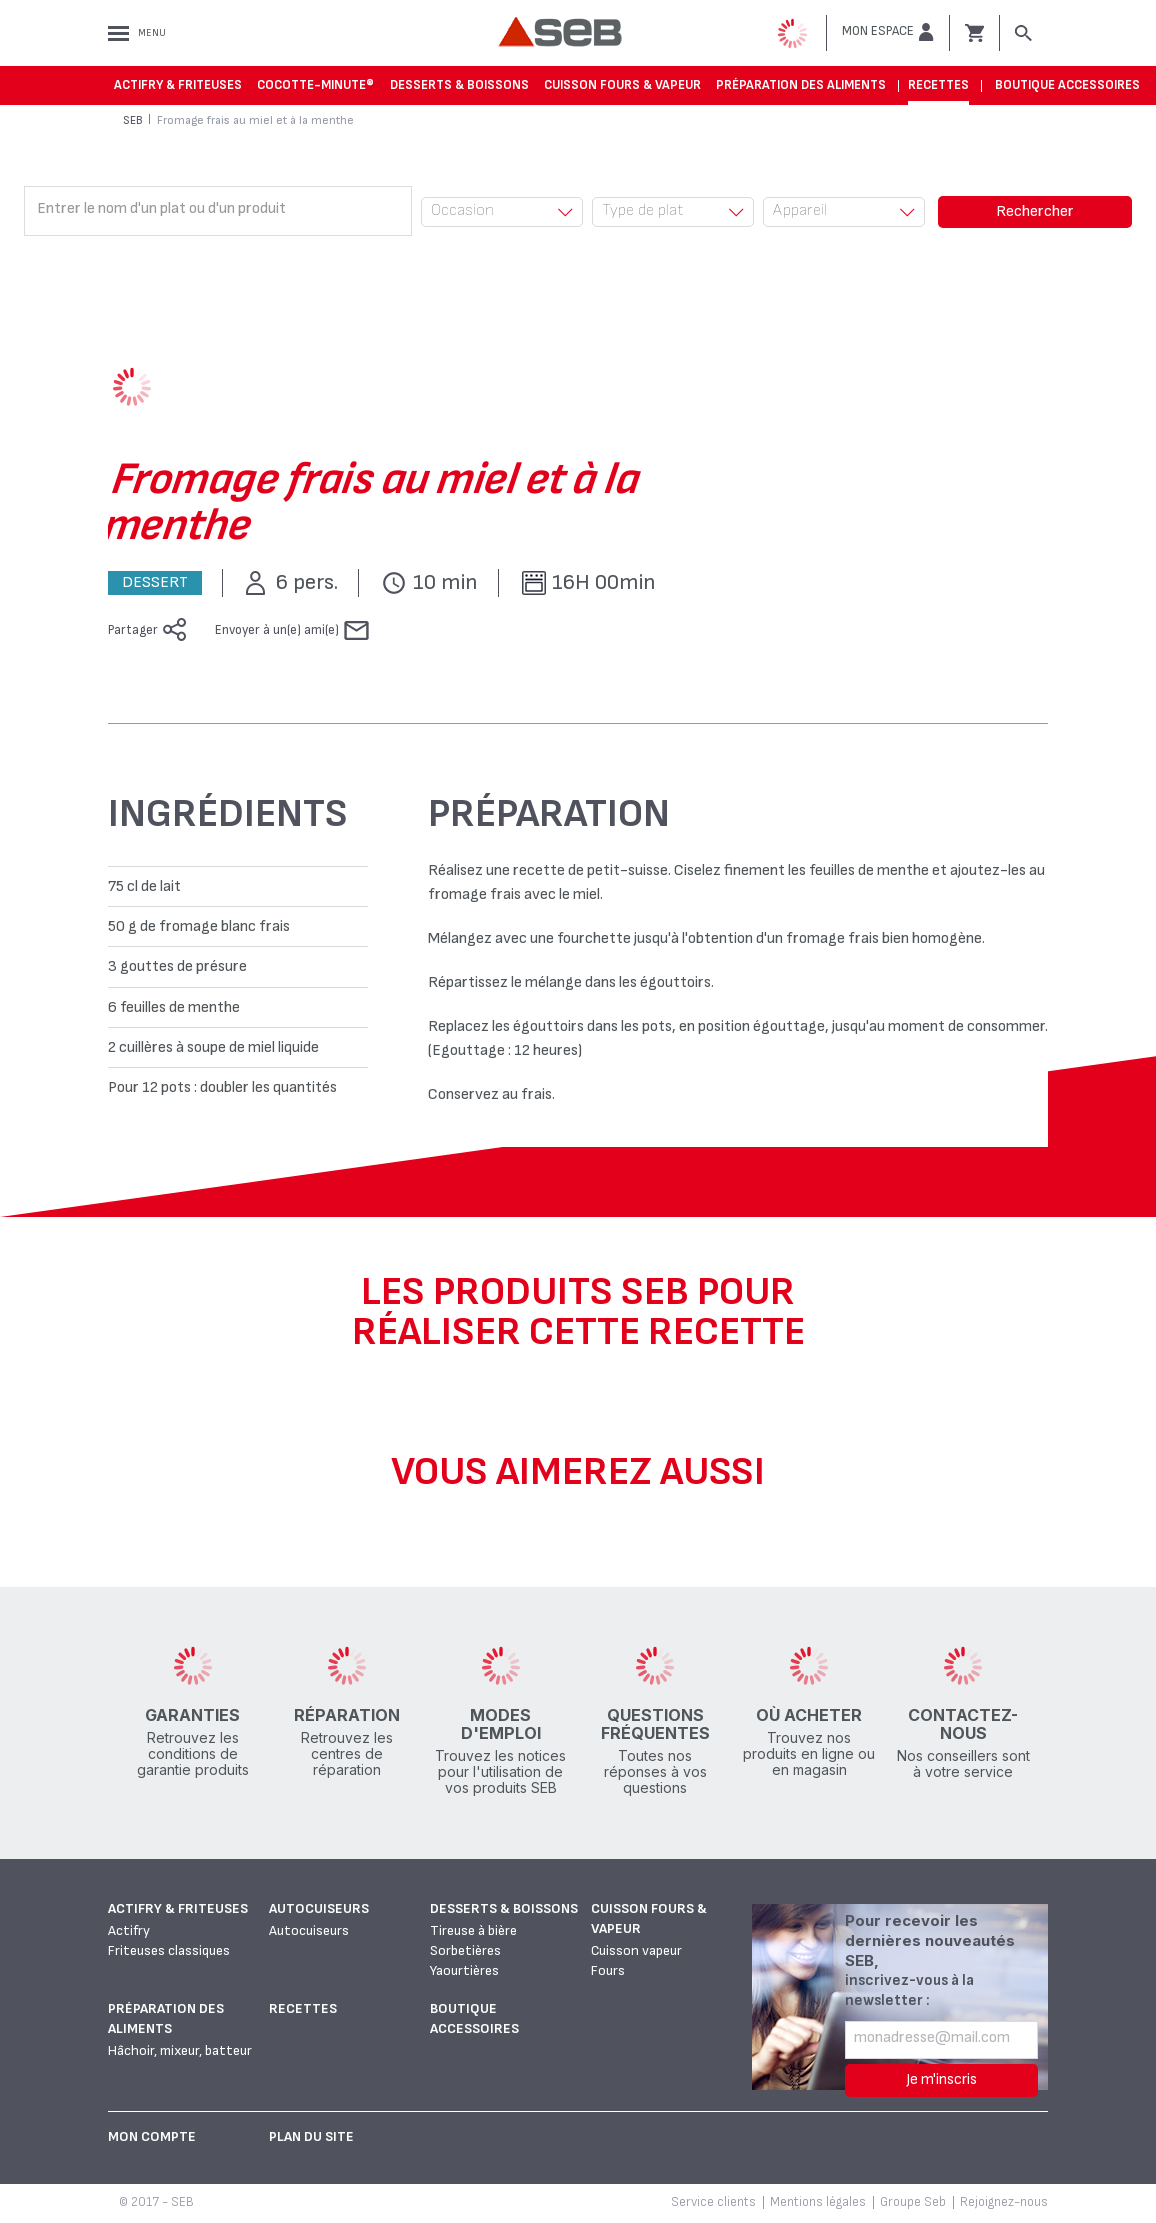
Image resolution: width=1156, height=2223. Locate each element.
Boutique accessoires (1067, 85)
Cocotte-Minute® (315, 85)
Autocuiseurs (319, 1908)
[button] (888, 32)
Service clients (713, 2202)
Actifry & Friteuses (178, 85)
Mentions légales (818, 2202)
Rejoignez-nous (1004, 2202)
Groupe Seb (913, 2202)
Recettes (938, 85)
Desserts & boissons (459, 85)
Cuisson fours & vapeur (622, 85)
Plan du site (311, 2136)
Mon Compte (152, 2136)
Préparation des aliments (801, 85)
